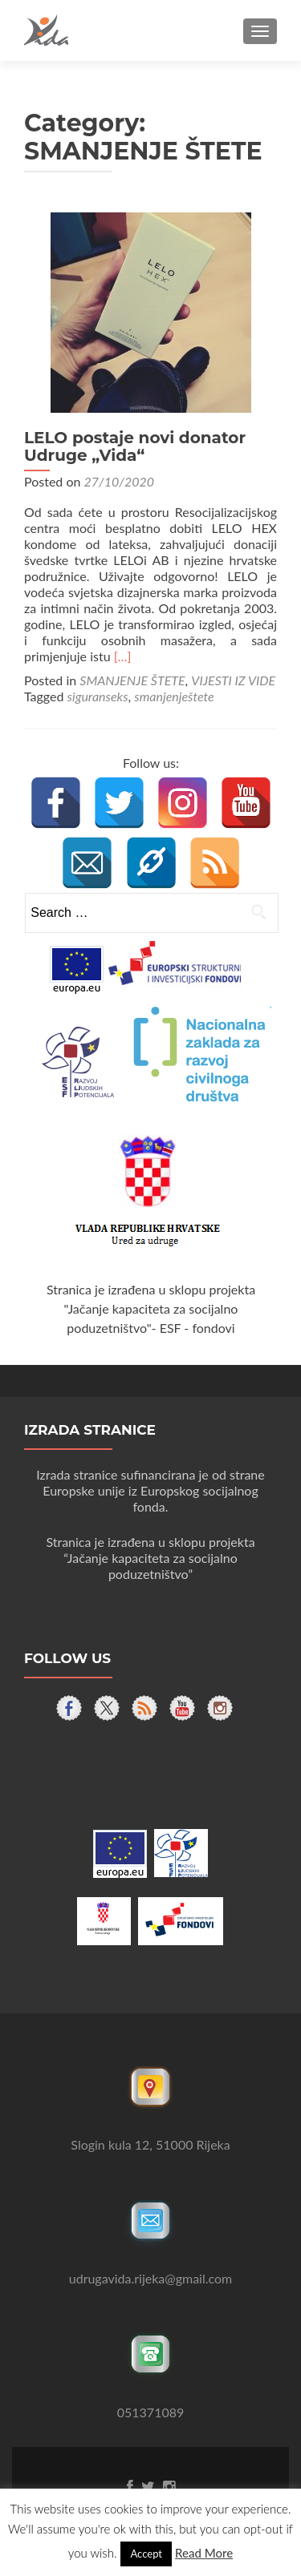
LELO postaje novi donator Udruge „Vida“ (135, 446)
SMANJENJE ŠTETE (132, 680)
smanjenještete (174, 696)
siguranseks (97, 696)
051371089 (151, 2412)
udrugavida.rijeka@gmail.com (150, 2278)
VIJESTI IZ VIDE (233, 680)
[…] (123, 656)
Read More (204, 2553)
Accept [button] (146, 2553)
